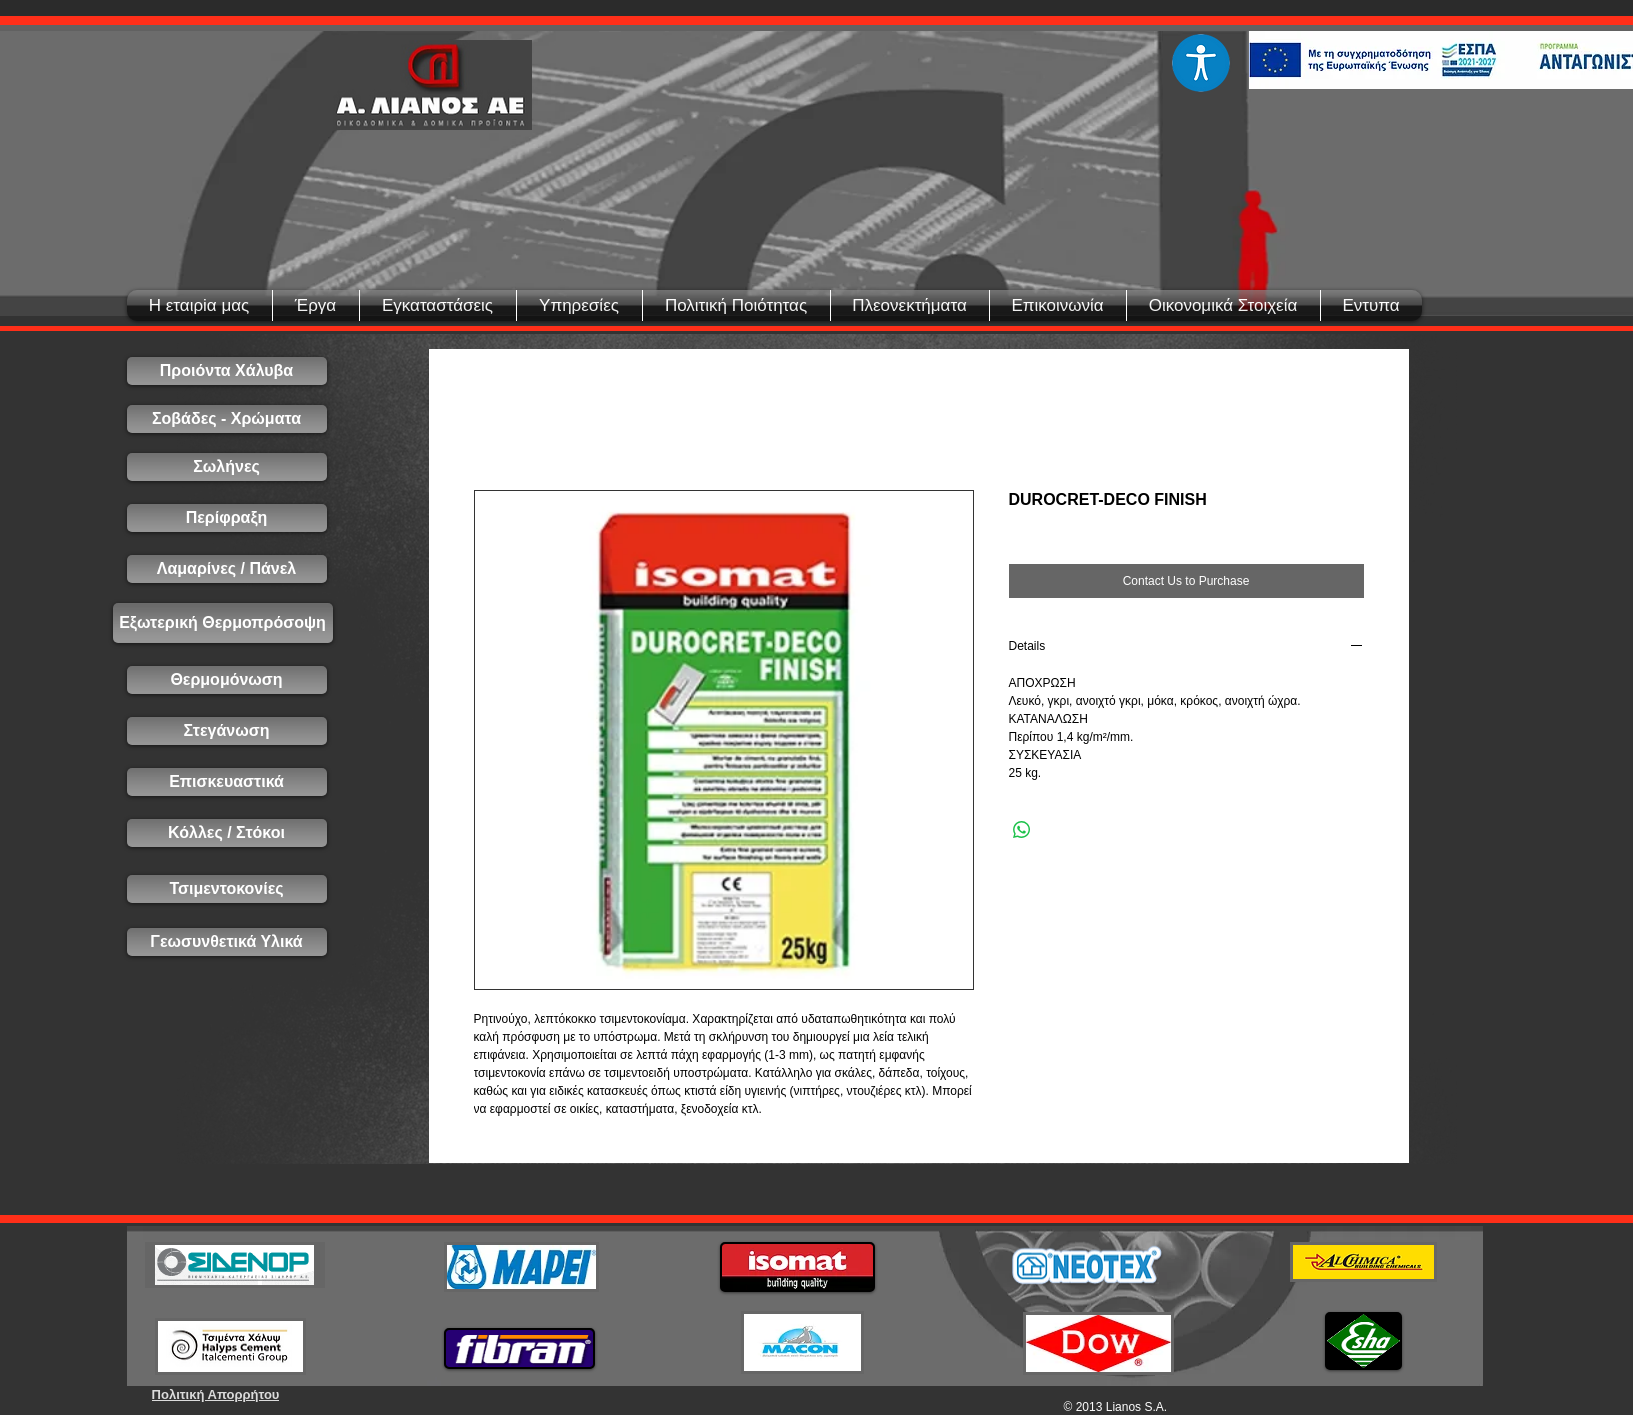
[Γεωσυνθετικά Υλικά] (227, 942)
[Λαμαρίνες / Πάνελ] (227, 569)
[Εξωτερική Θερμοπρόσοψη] (223, 623)
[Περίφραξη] (227, 518)
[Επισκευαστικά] (227, 782)
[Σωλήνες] (227, 467)
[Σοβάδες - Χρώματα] (227, 419)
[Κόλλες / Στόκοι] (227, 833)
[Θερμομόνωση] (227, 680)
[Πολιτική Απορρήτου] (216, 1394)
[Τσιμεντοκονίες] (227, 889)
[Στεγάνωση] (227, 731)
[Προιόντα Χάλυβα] (227, 371)
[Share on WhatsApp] (1022, 830)
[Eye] (1201, 63)
